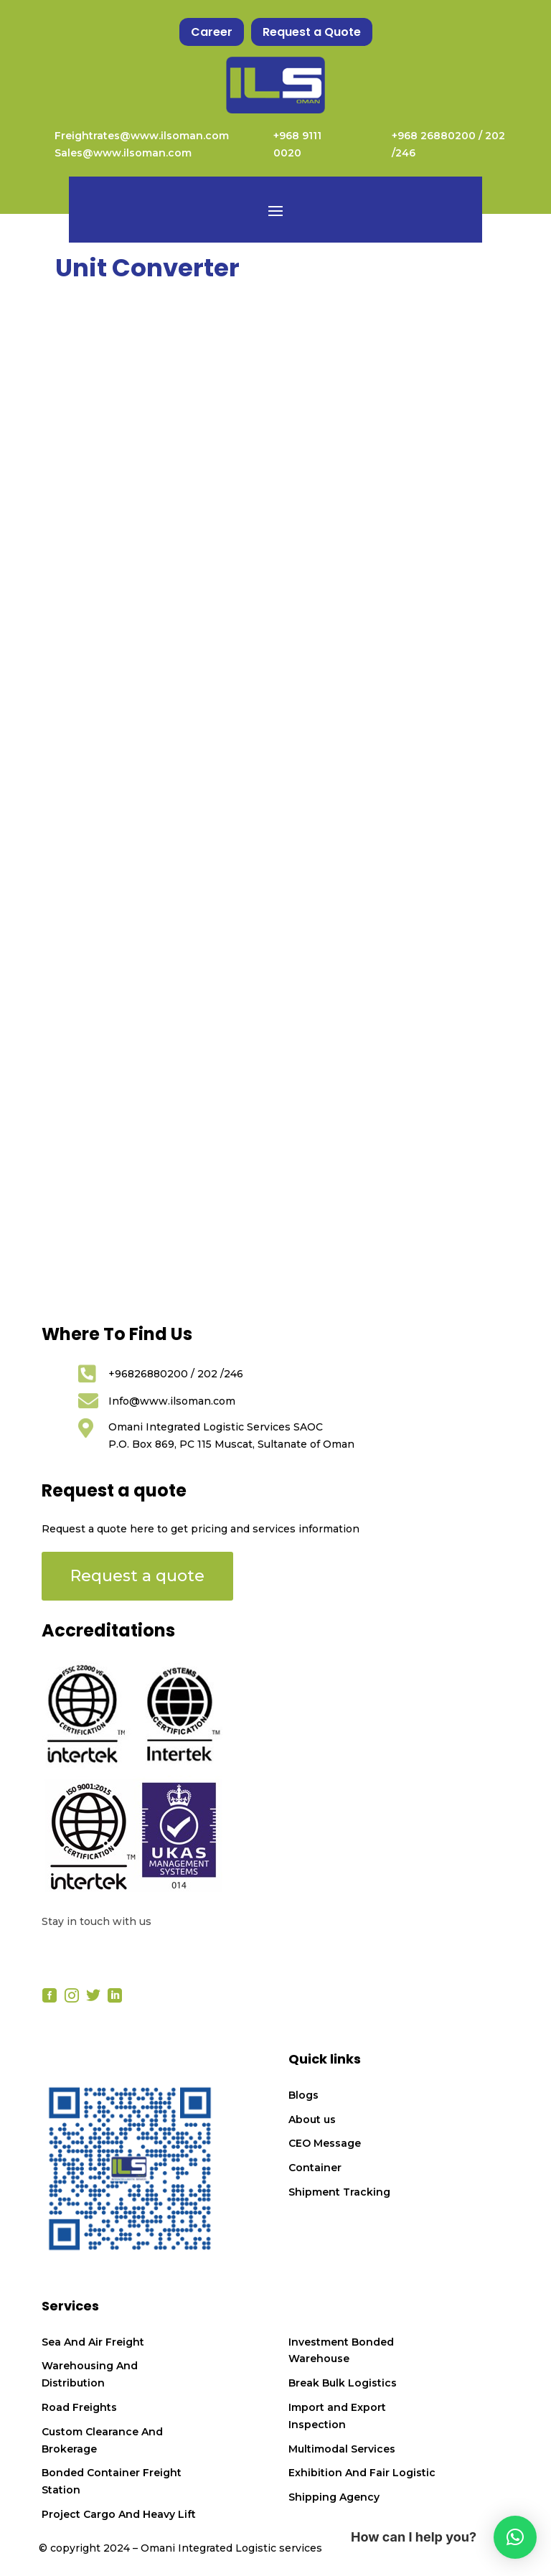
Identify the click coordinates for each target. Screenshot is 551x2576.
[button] (515, 2537)
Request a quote (137, 1576)
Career (211, 32)
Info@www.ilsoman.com (171, 1401)
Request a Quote (312, 32)
